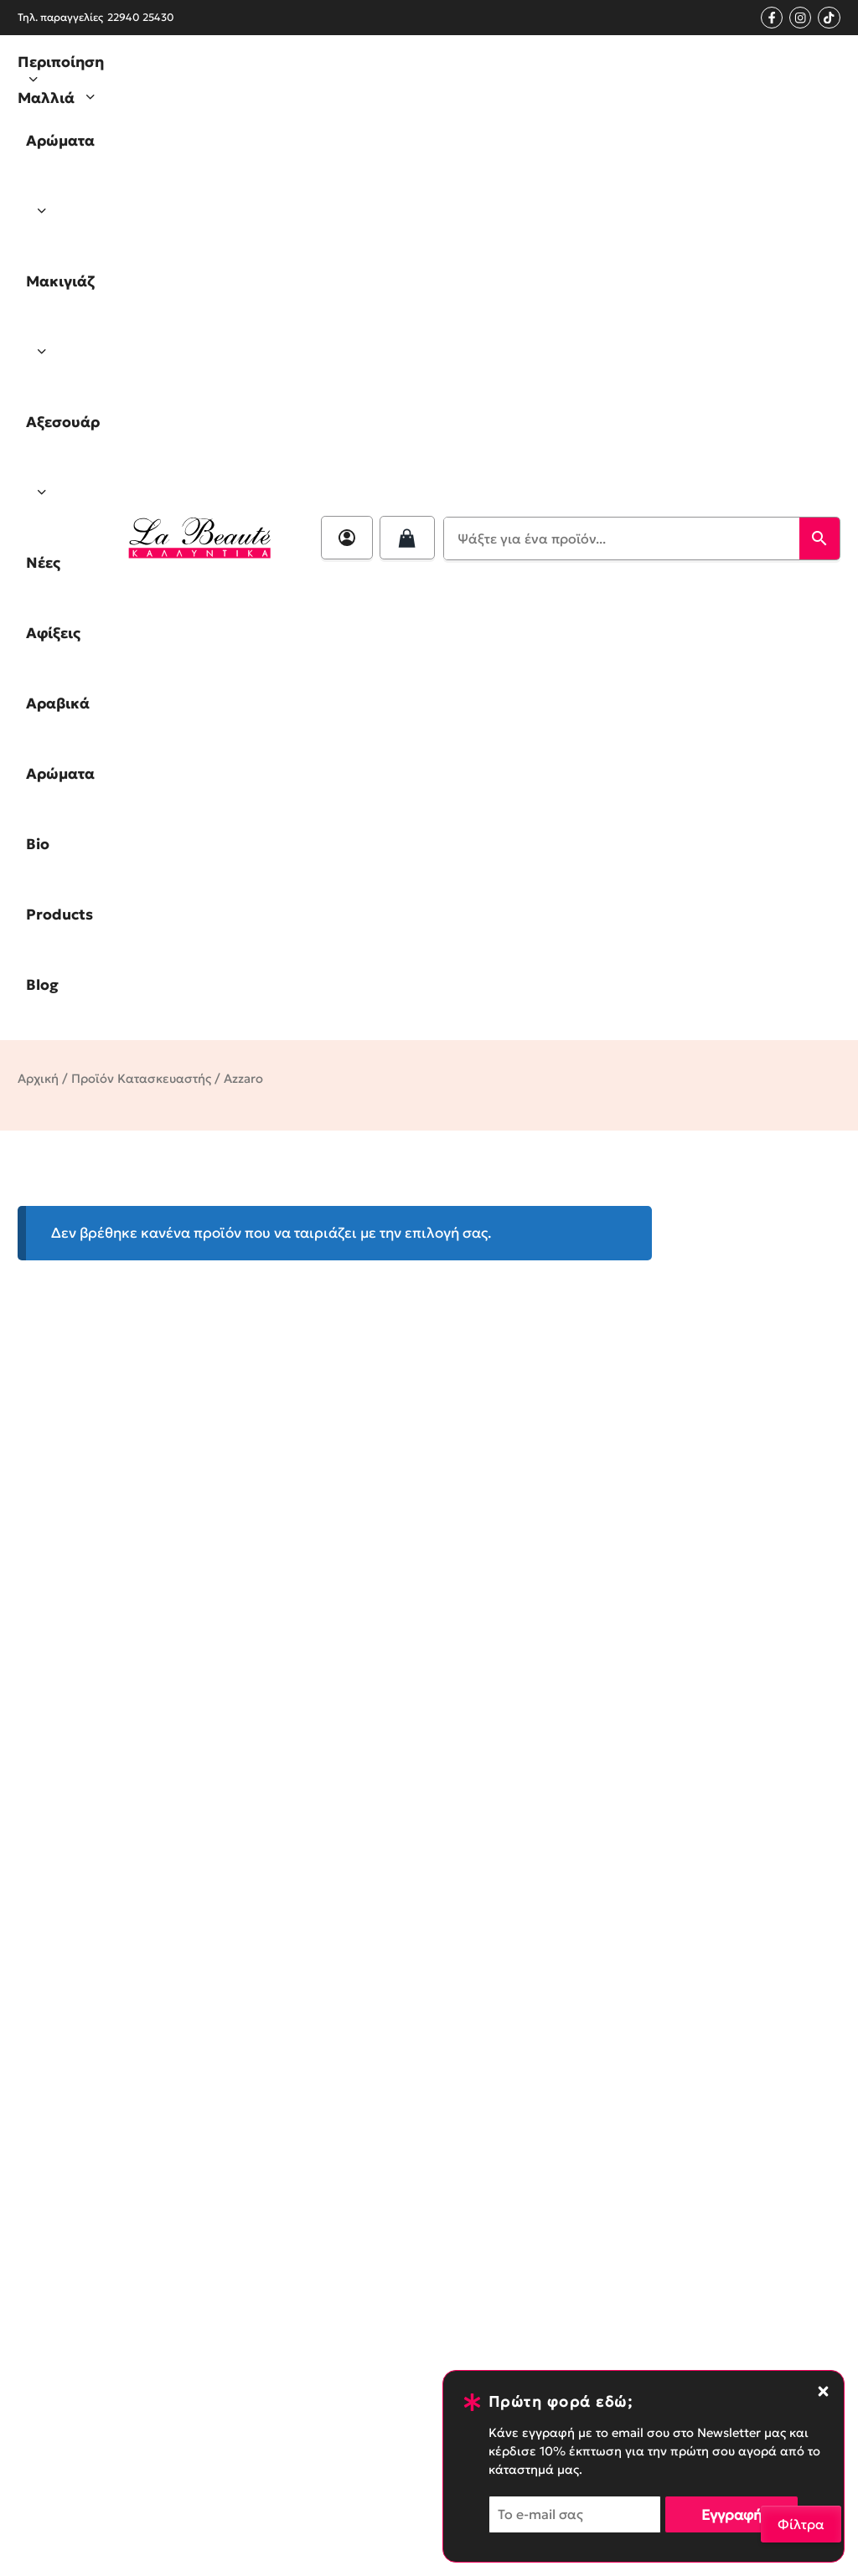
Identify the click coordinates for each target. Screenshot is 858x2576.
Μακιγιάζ (60, 329)
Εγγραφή (731, 2515)
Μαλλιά (62, 97)
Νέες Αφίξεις (53, 598)
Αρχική (38, 1078)
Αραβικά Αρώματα (60, 738)
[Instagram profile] (800, 17)
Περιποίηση (61, 71)
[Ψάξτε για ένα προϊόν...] (621, 538)
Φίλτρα (801, 2524)
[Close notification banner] (823, 2391)
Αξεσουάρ (63, 470)
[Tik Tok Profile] (829, 17)
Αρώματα (60, 188)
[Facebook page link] (772, 17)
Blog (42, 985)
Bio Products (59, 879)
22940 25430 (140, 17)
